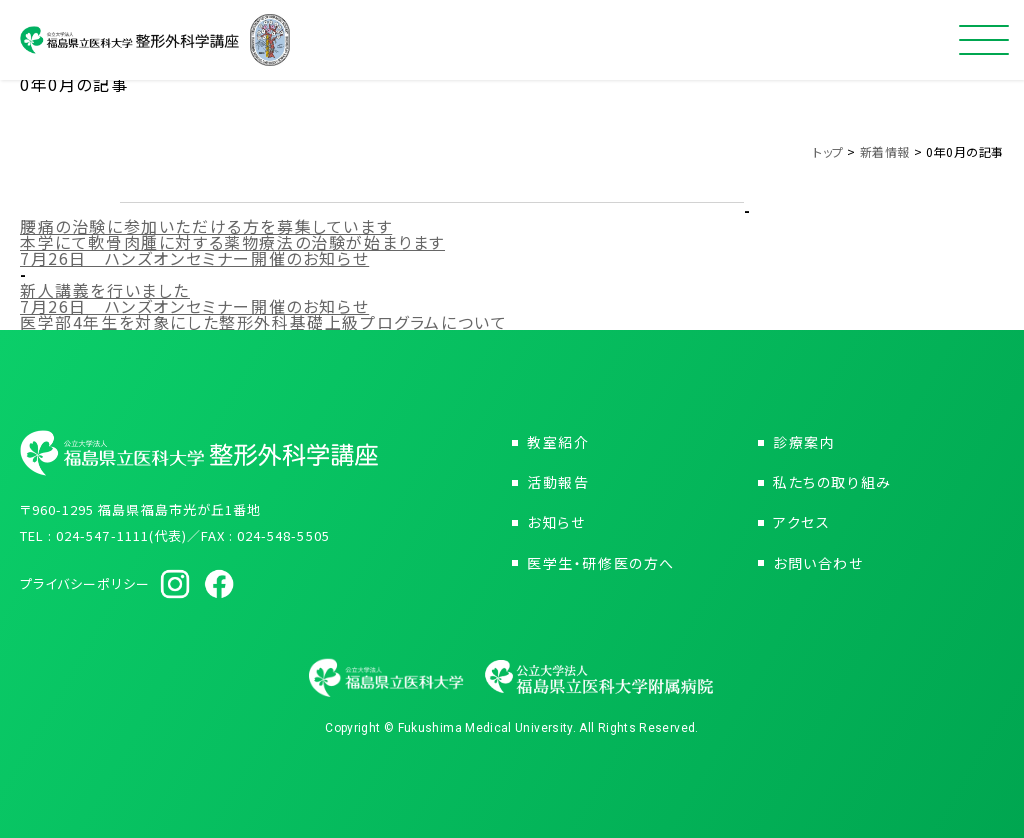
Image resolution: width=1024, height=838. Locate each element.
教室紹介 (558, 442)
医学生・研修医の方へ (601, 563)
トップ (828, 151)
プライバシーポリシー (85, 583)
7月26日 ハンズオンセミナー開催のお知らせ (194, 258)
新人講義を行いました (105, 290)
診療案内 (804, 442)
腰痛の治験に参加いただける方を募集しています (206, 226)
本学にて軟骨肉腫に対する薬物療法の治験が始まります (232, 242)
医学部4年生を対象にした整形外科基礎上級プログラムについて (263, 322)
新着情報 (885, 151)
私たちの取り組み (832, 482)
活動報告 (558, 482)
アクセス (801, 522)
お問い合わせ (818, 563)
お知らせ (556, 522)
